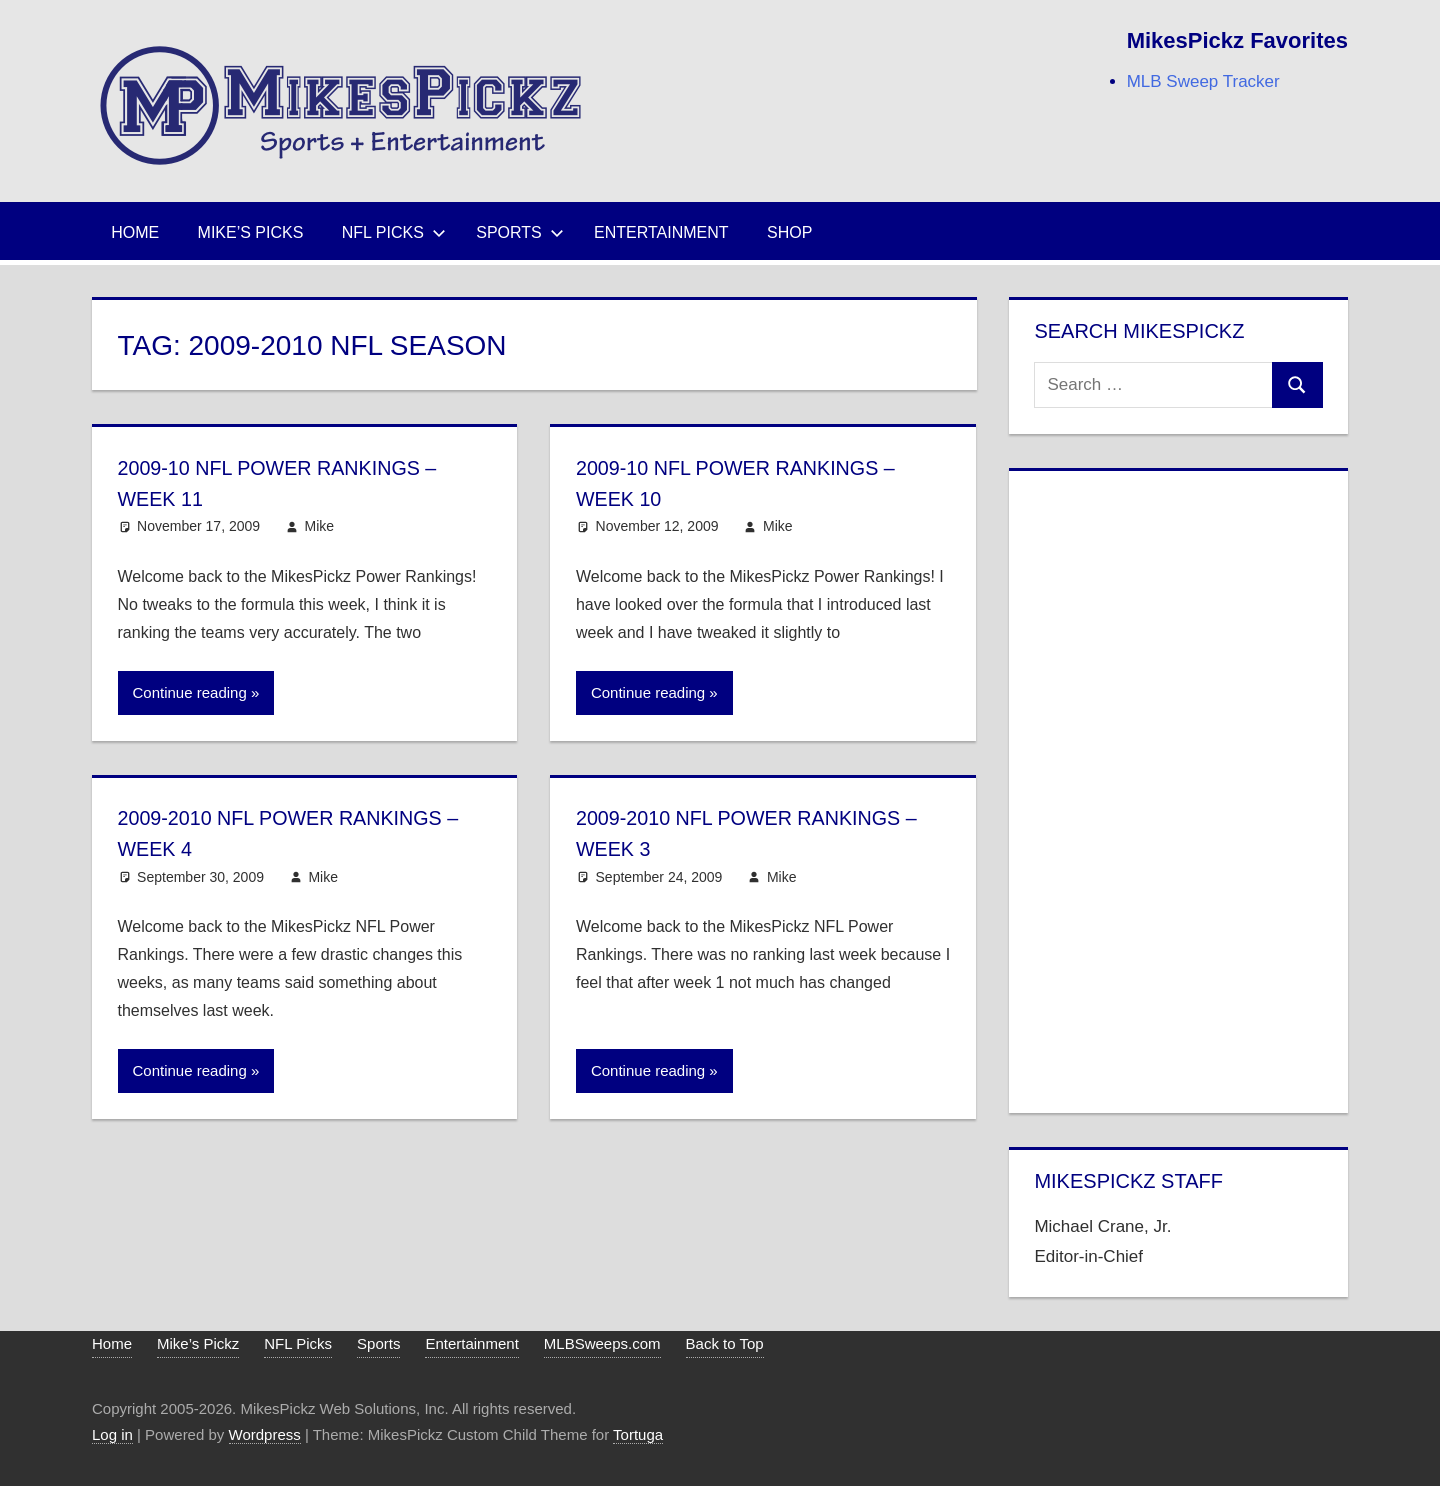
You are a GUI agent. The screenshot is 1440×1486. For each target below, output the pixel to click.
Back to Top (725, 1343)
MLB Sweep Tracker (1203, 81)
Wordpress (265, 1434)
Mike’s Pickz (198, 1343)
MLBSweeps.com (602, 1343)
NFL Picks (394, 232)
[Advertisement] (1178, 788)
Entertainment (661, 232)
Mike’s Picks (251, 232)
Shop (789, 232)
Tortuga (638, 1434)
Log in (112, 1434)
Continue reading (190, 692)
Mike (320, 526)
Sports (520, 232)
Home (135, 232)
